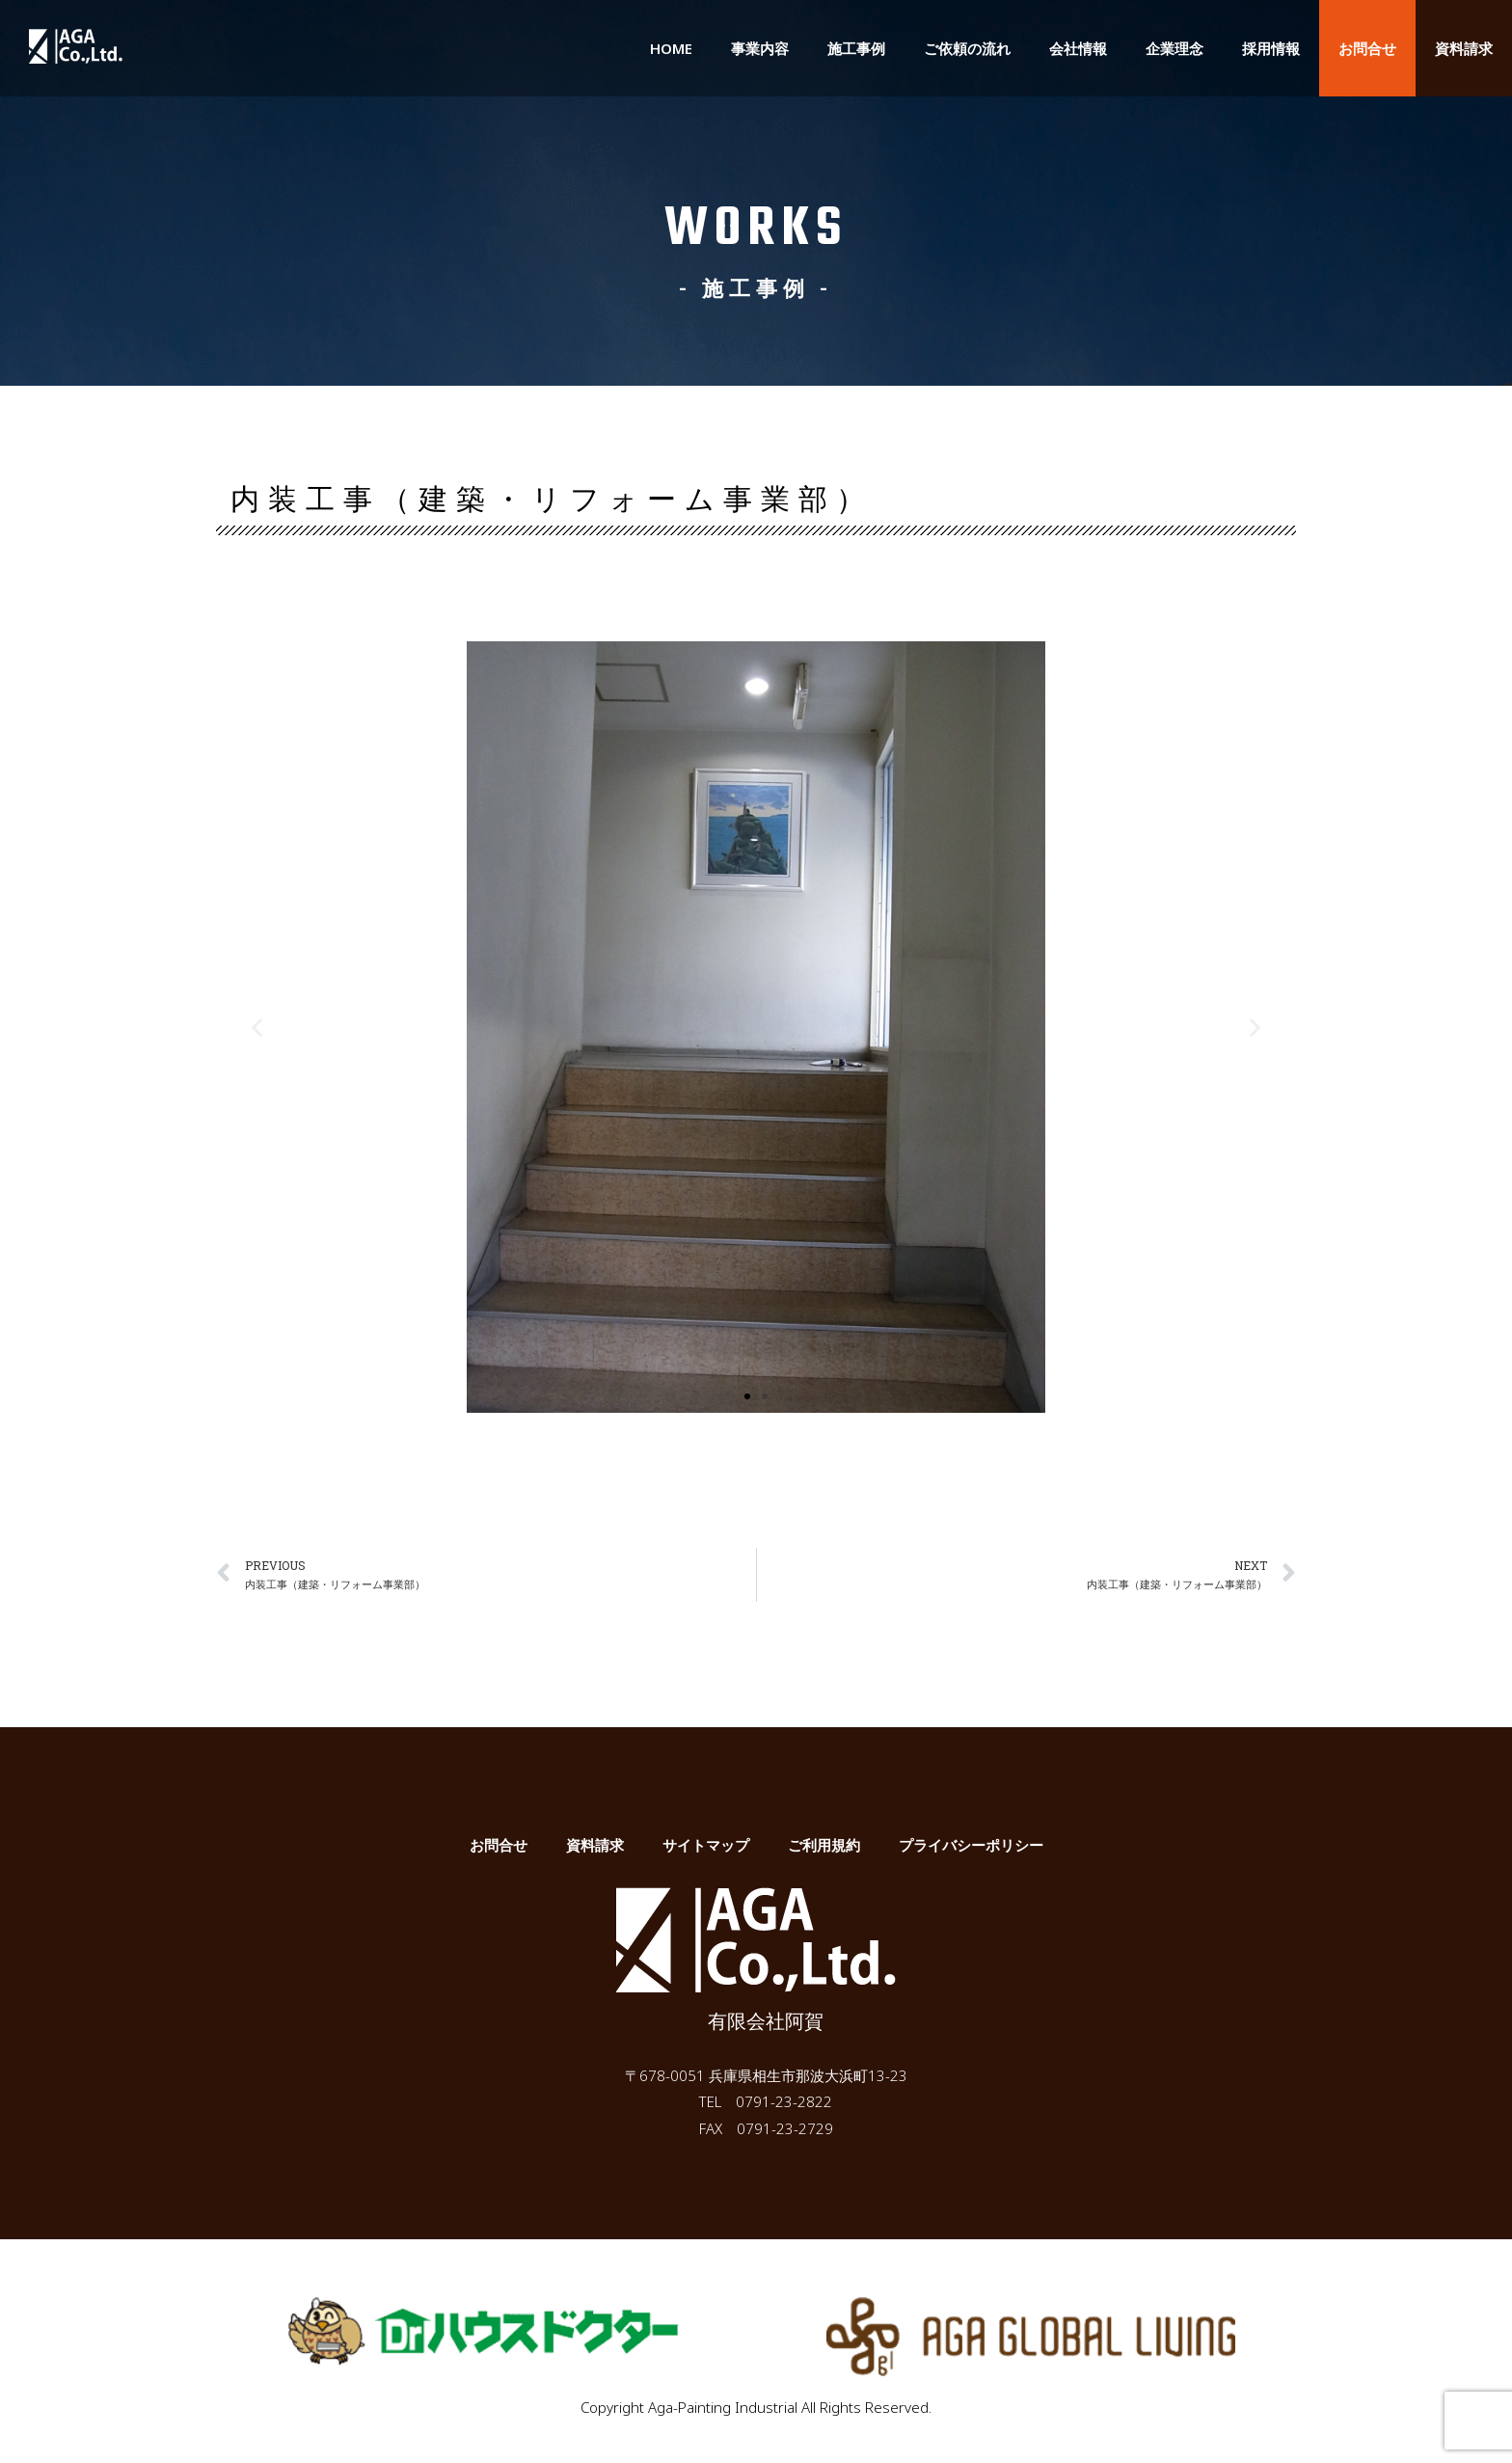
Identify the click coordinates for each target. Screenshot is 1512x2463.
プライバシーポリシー (971, 1845)
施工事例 (856, 48)
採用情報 (1271, 48)
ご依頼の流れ (967, 48)
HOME (671, 48)
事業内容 (760, 48)
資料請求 (1464, 48)
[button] (747, 1396)
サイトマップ (705, 1845)
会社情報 (1078, 48)
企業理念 (1174, 48)
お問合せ (1367, 48)
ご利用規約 (824, 1845)
